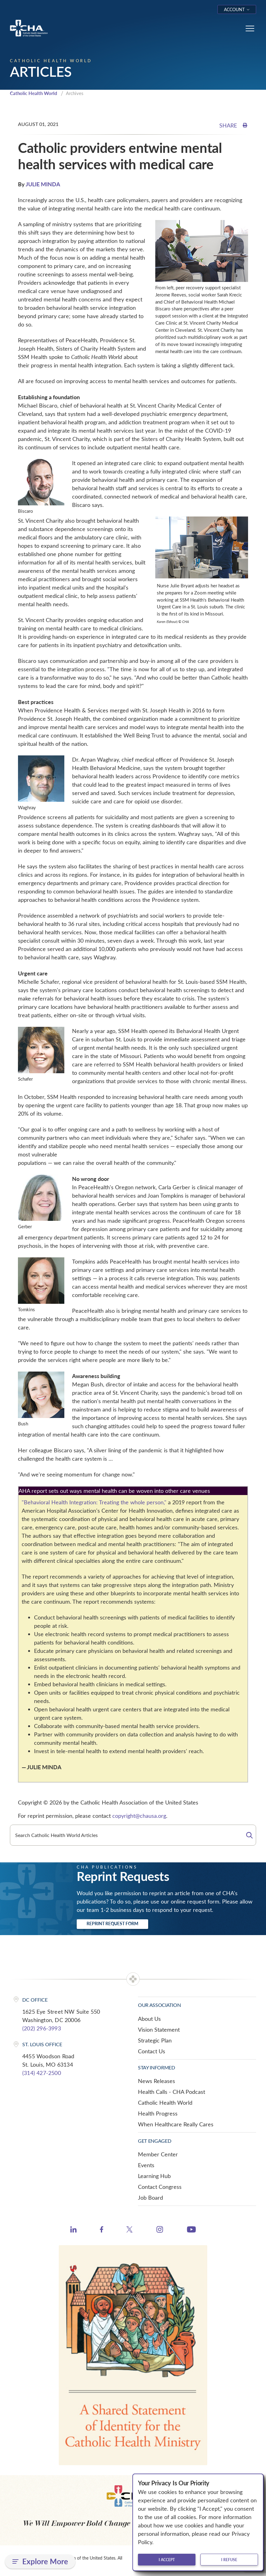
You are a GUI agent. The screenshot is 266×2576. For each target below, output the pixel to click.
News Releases (156, 2081)
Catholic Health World (33, 93)
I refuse (229, 2559)
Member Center (158, 2154)
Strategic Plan (155, 2040)
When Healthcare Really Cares (175, 2124)
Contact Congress (160, 2186)
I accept (167, 2559)
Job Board (150, 2197)
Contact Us (151, 2051)
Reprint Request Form (112, 1923)
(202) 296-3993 (41, 2028)
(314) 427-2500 (41, 2073)
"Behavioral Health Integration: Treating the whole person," (94, 1502)
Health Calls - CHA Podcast (171, 2091)
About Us (149, 2018)
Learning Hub (154, 2176)
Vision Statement (159, 2029)
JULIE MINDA (43, 184)
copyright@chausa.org (139, 1815)
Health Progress (158, 2113)
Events (146, 2165)
